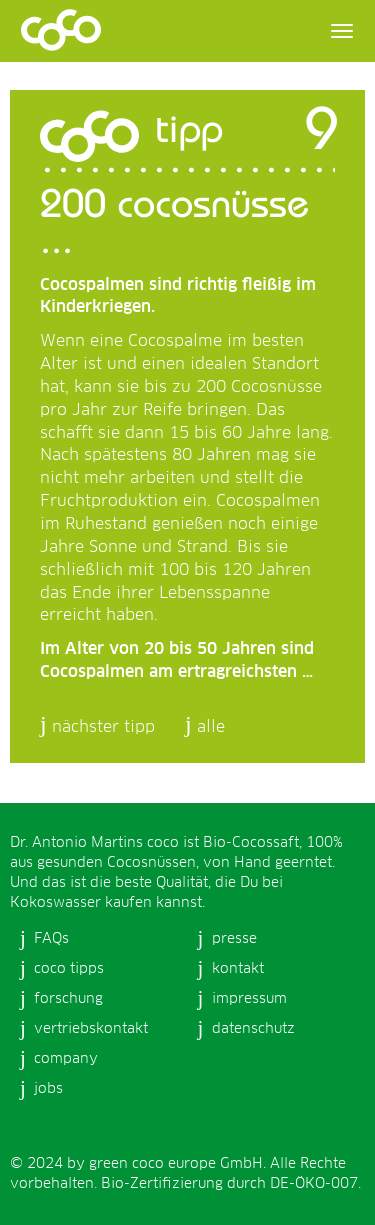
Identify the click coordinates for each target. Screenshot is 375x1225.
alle (211, 727)
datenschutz (253, 1029)
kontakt (238, 969)
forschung (68, 999)
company (66, 1059)
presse (234, 939)
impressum (249, 999)
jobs (48, 1089)
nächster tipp (103, 727)
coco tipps (69, 969)
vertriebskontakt (91, 1029)
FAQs (51, 939)
